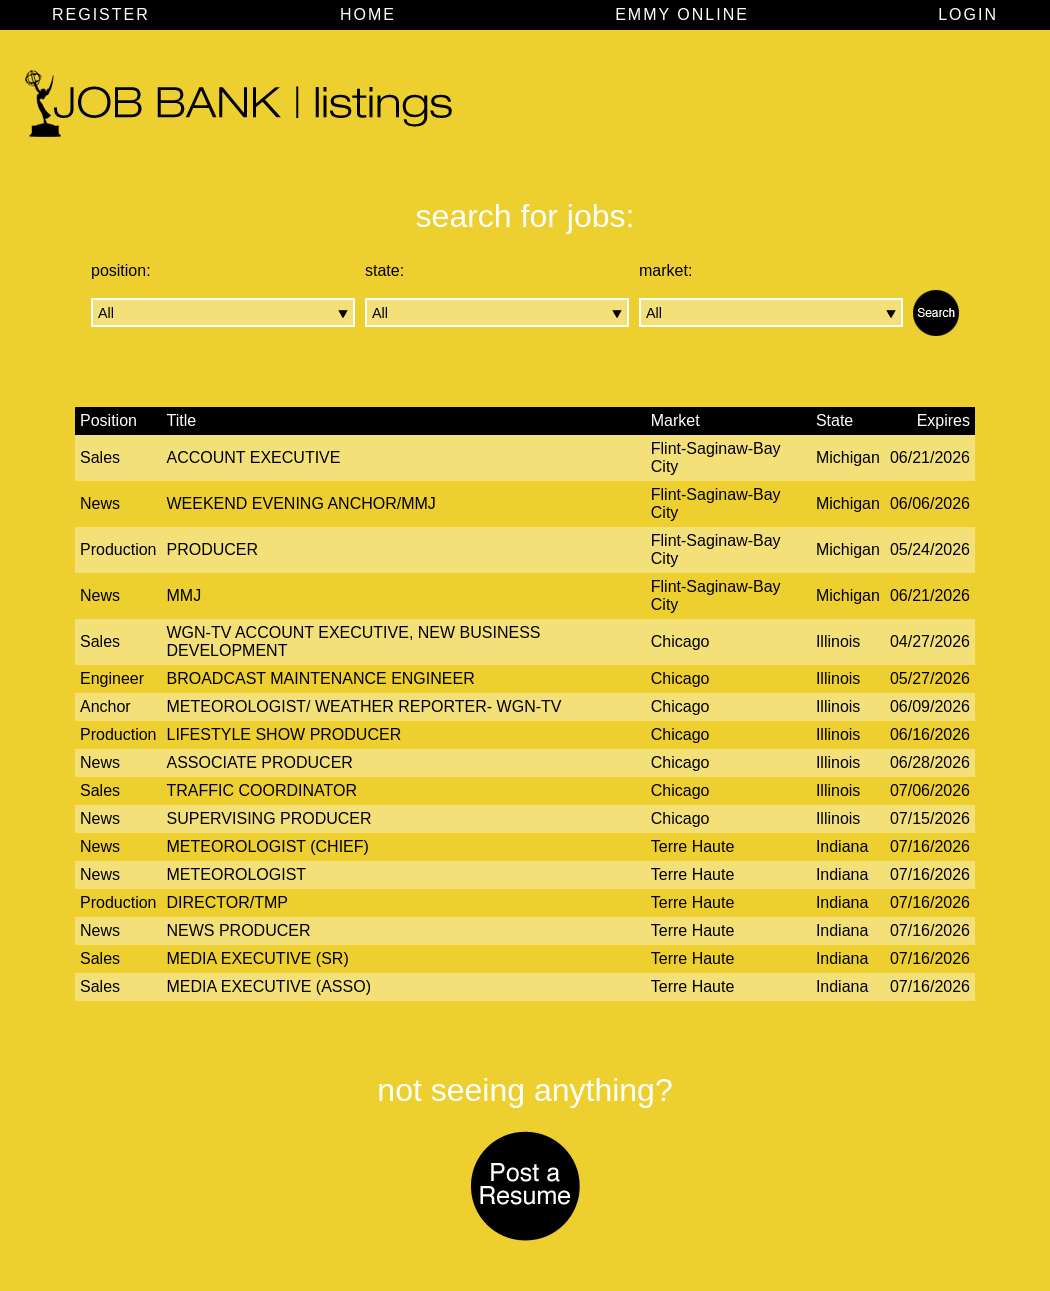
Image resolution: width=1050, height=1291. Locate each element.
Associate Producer (260, 762)
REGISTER (101, 14)
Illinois (838, 641)
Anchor (105, 706)
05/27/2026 (930, 678)
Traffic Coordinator (262, 790)
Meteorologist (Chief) (268, 846)
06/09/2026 (930, 706)
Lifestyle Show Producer (284, 734)
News (100, 503)
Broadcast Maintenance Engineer (321, 678)
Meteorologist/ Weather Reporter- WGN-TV (364, 706)
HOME (368, 14)
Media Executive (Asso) (269, 986)
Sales (100, 457)
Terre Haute (693, 846)
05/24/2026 (930, 549)
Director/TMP (227, 902)
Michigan (848, 457)
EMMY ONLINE (682, 14)
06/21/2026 (930, 457)
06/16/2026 (930, 734)
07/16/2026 (930, 846)
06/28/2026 (930, 762)
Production (118, 549)
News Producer (239, 930)
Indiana (842, 846)
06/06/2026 (930, 503)
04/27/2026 (930, 641)
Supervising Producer (269, 818)
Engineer (112, 678)
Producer (213, 549)
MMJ (184, 595)
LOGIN (968, 14)
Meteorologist (237, 874)
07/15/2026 (930, 818)
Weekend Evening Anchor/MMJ (301, 503)
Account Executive (254, 457)
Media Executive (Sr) (258, 958)
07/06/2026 (930, 790)
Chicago (680, 641)
